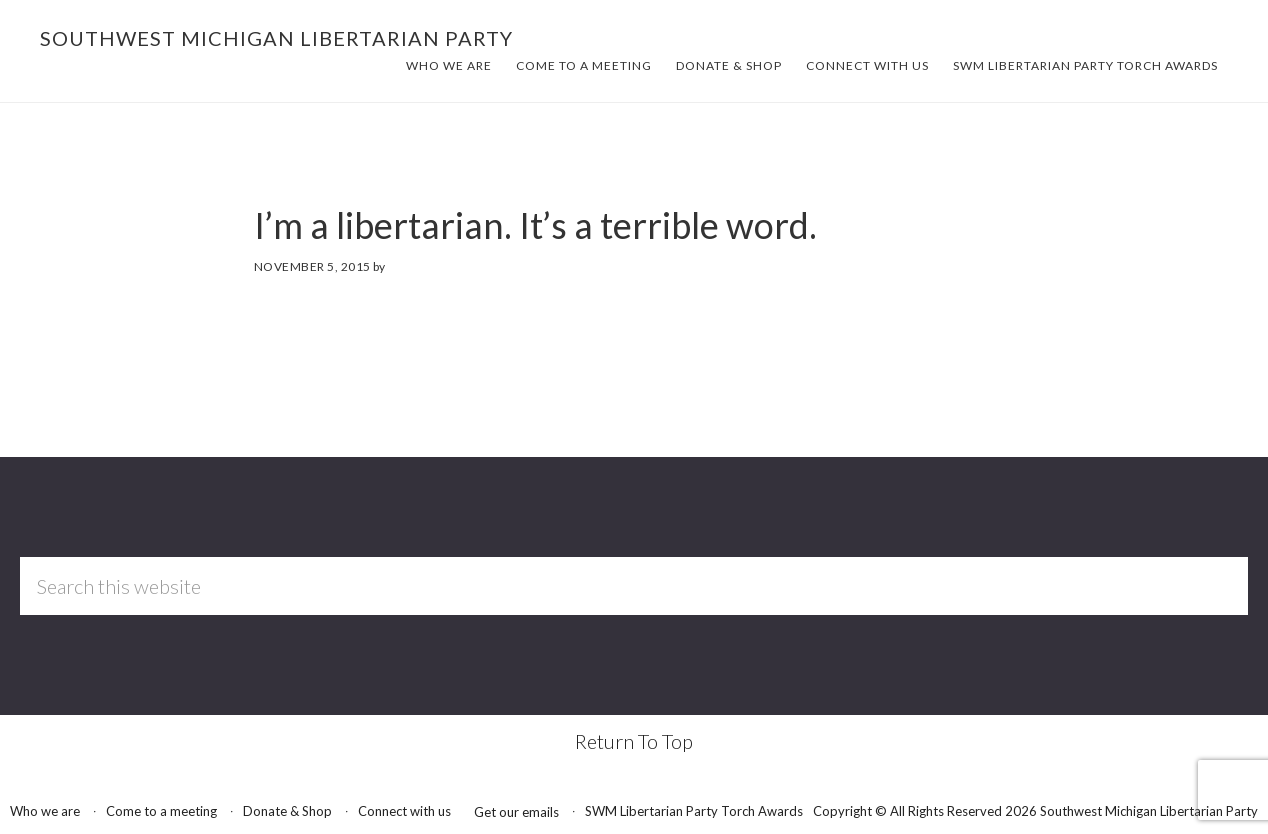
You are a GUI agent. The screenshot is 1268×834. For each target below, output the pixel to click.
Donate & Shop (287, 811)
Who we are (45, 811)
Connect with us (404, 811)
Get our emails (516, 812)
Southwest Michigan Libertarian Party (276, 38)
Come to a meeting (161, 811)
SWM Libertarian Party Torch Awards (694, 811)
